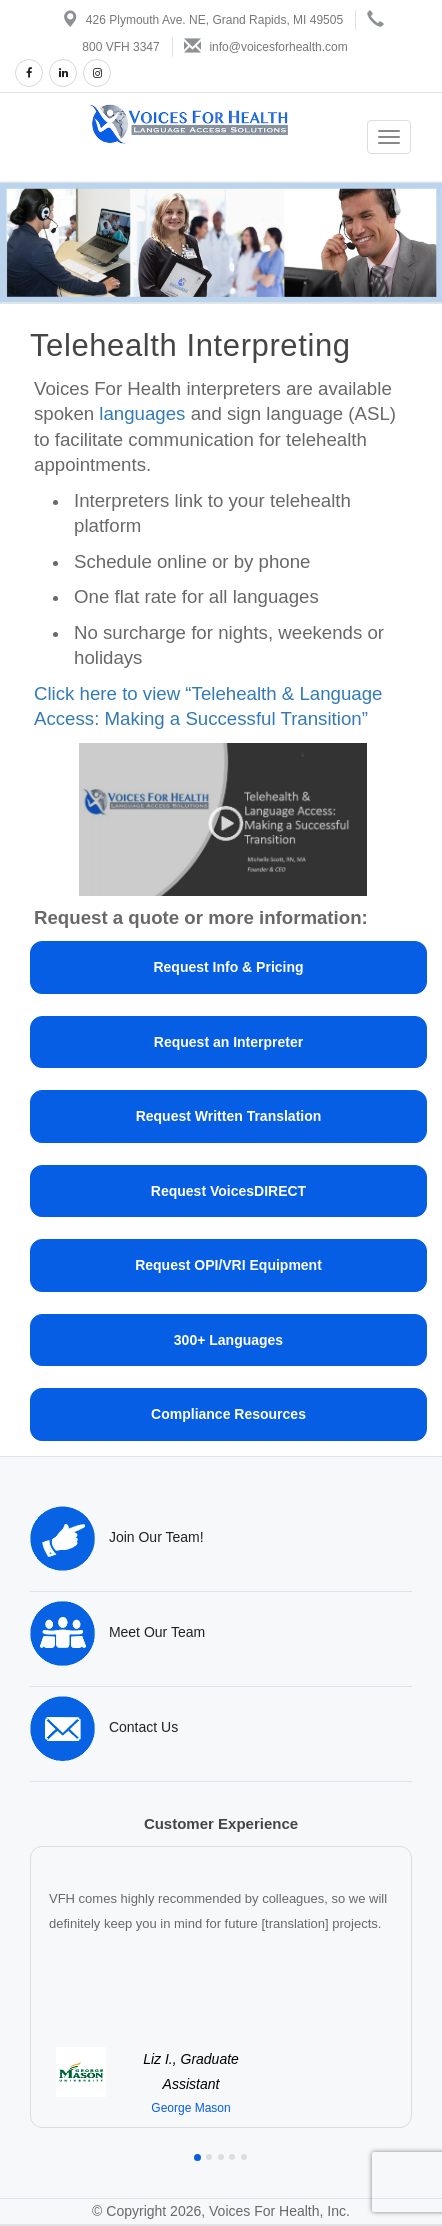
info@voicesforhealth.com (278, 47)
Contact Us (104, 1727)
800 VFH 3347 (120, 47)
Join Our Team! (117, 1537)
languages (142, 413)
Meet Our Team (117, 1632)
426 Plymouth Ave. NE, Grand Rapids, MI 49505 (214, 20)
